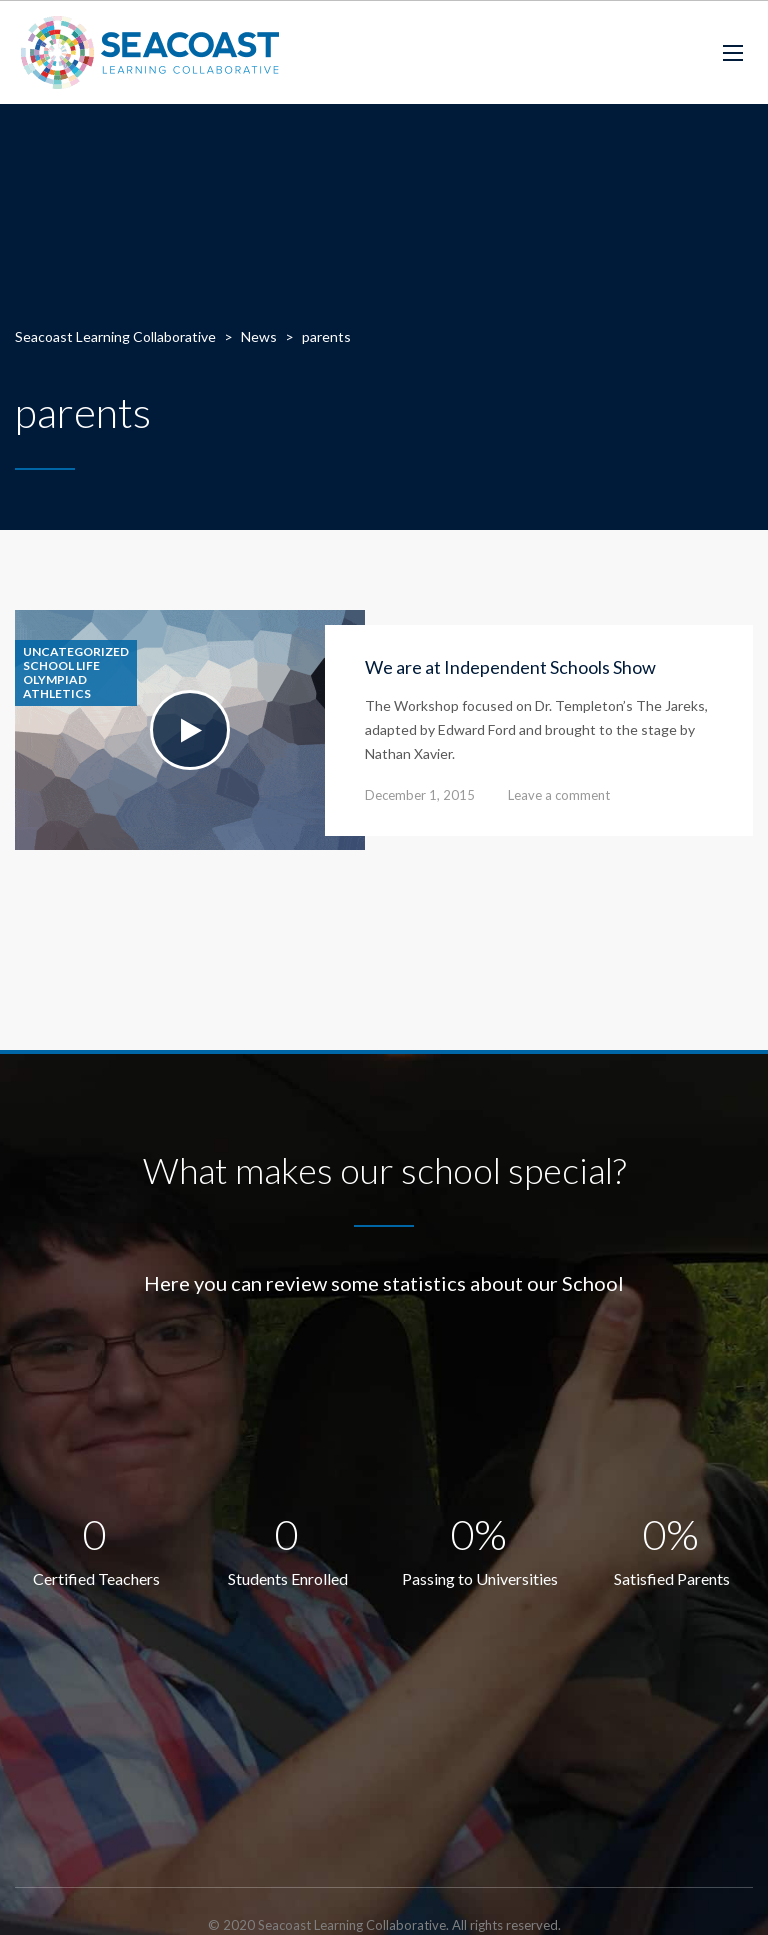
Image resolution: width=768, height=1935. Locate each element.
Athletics (57, 694)
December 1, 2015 (420, 795)
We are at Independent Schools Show (510, 667)
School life (61, 666)
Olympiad (55, 680)
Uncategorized (76, 652)
